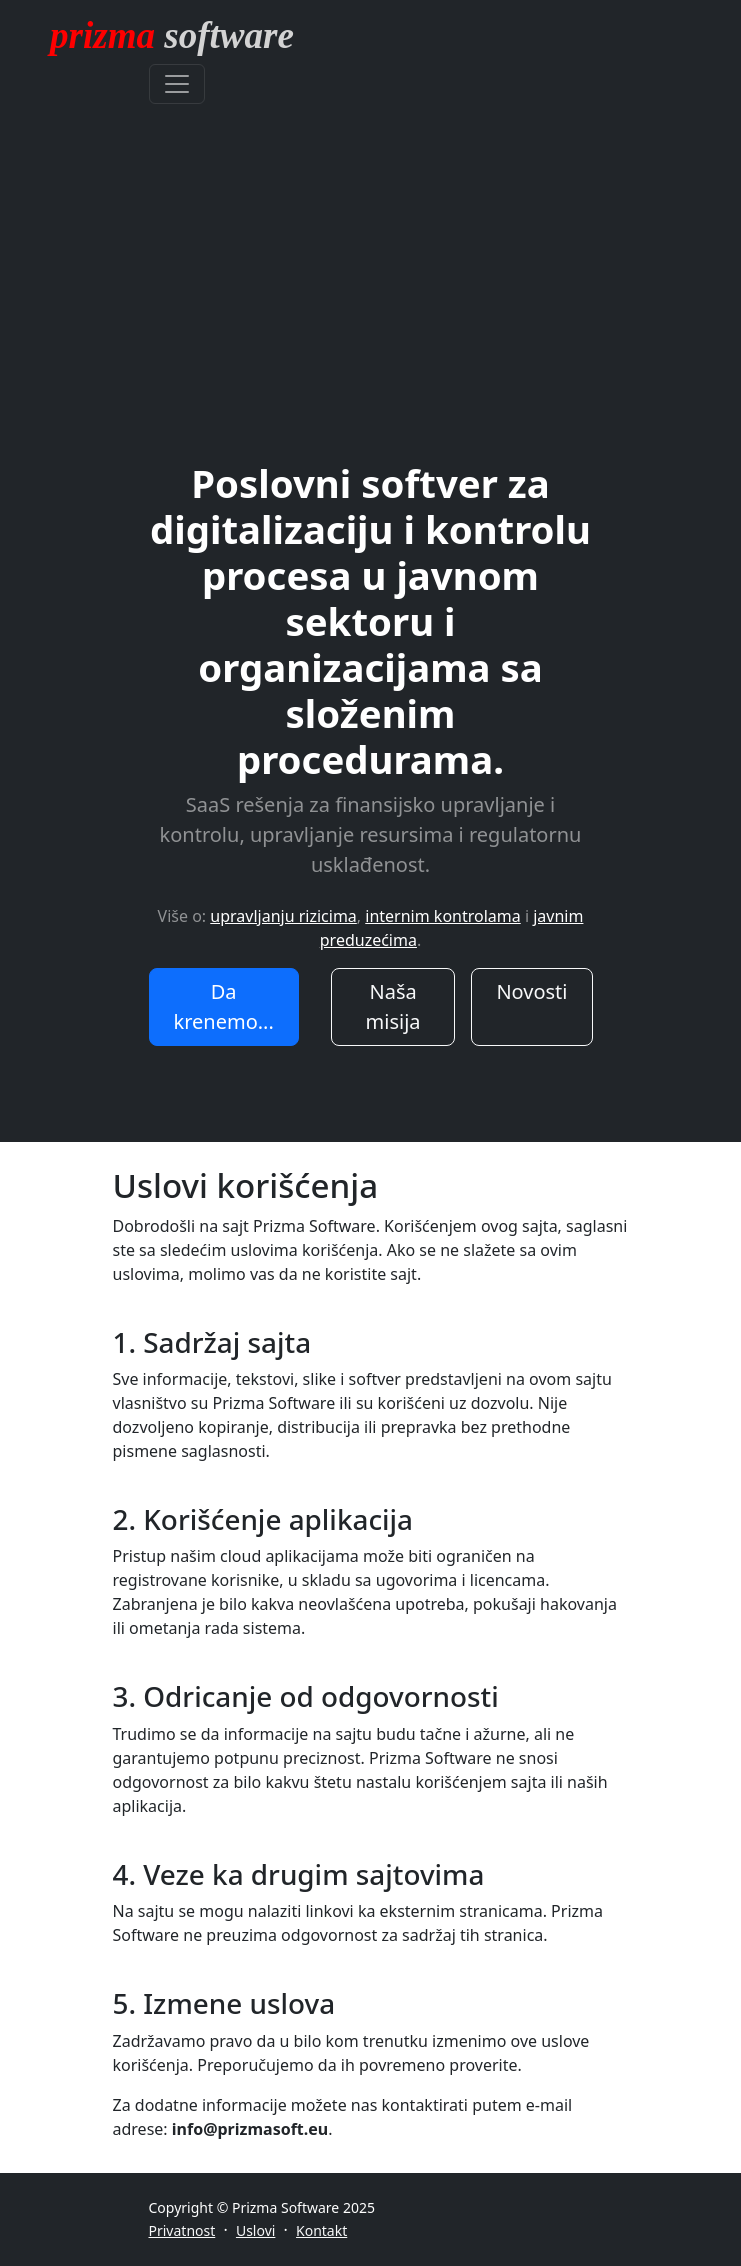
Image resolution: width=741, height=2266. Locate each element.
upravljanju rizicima (283, 916)
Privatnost (182, 2230)
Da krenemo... (224, 1006)
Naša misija (393, 1006)
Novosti (531, 991)
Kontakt (321, 2230)
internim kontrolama (442, 916)
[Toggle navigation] (177, 84)
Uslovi (255, 2230)
